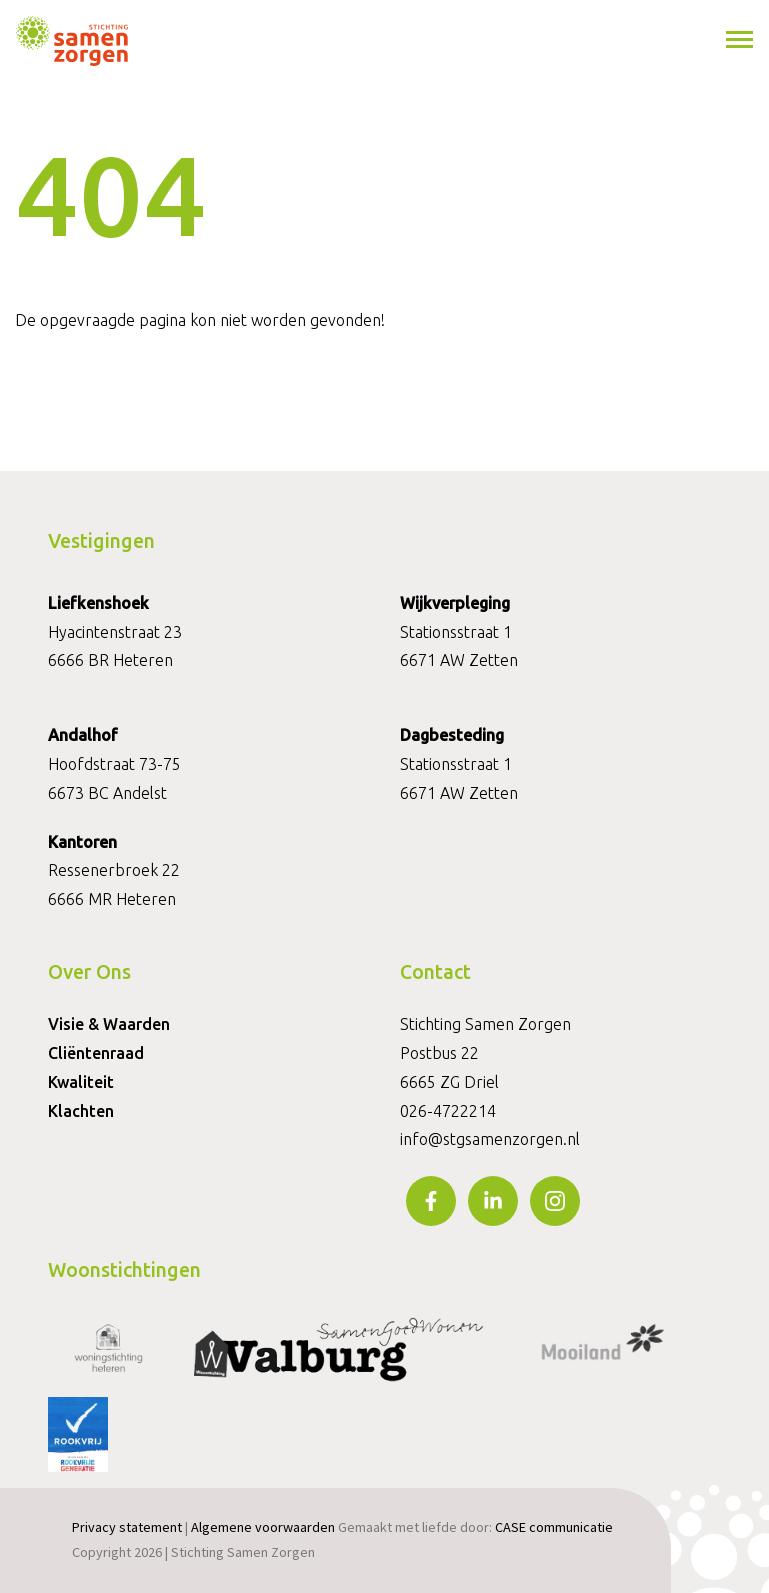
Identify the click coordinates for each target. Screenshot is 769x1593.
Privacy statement (127, 1527)
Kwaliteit (81, 1082)
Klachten (81, 1111)
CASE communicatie (554, 1527)
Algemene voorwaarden (263, 1527)
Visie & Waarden (109, 1024)
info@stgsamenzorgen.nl (490, 1139)
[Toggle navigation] (741, 40)
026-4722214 (448, 1111)
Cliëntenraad (96, 1053)
